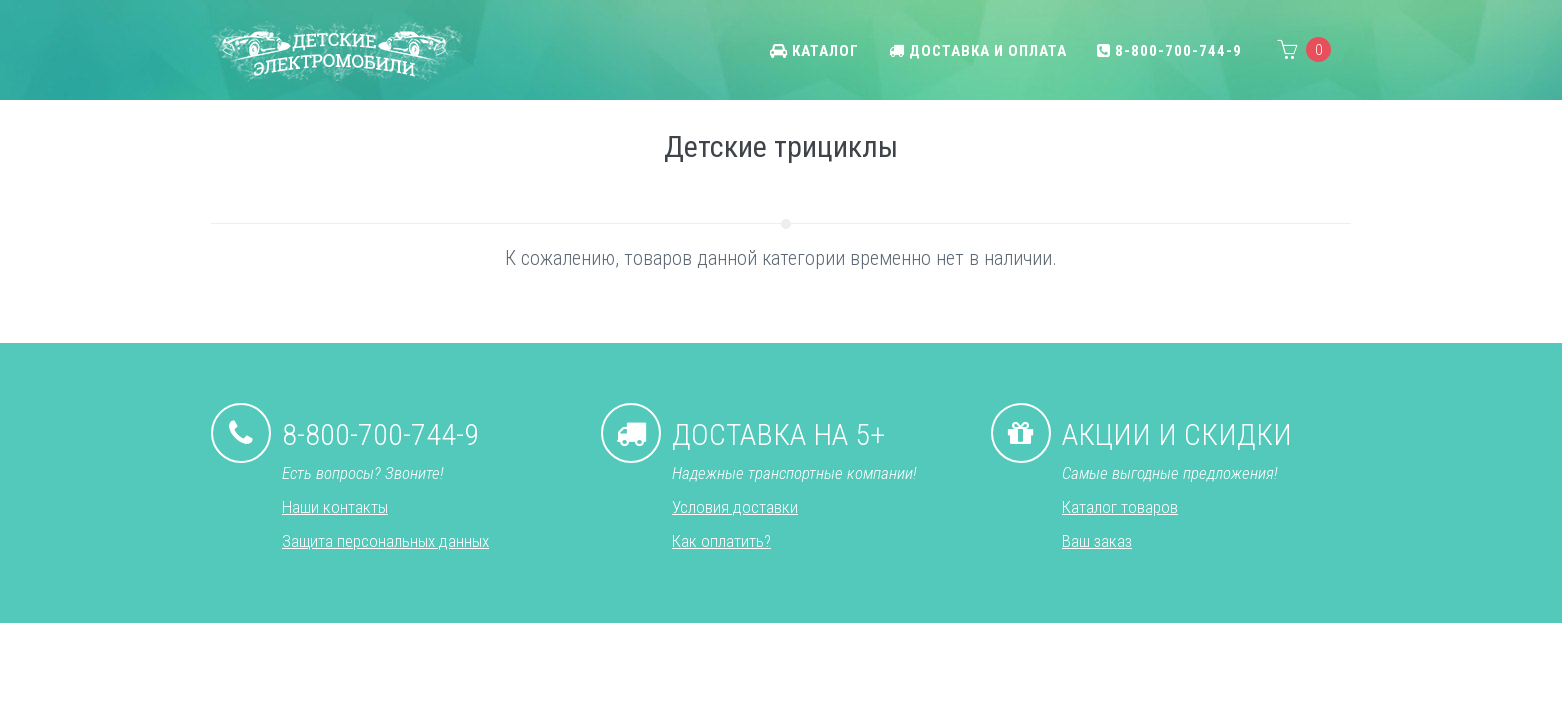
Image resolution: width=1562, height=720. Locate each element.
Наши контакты (335, 507)
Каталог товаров (1120, 507)
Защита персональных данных (385, 541)
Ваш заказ (1097, 541)
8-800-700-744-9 (1169, 51)
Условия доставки (735, 507)
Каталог (814, 51)
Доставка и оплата (978, 51)
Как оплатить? (721, 541)
